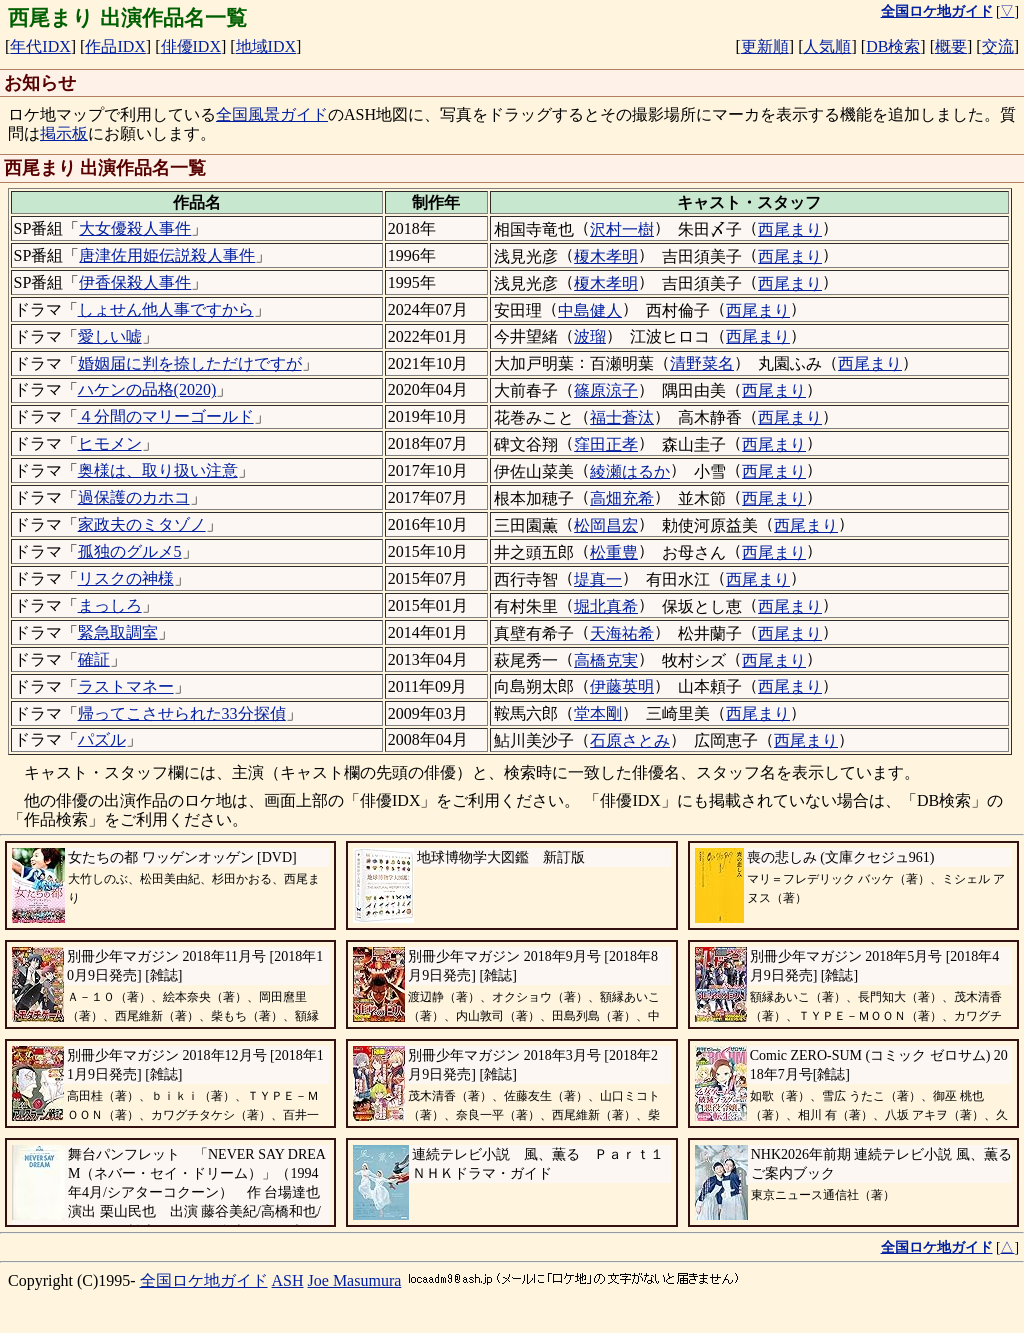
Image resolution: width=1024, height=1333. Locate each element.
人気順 (827, 46)
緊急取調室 (118, 632)
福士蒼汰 (622, 417)
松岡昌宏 (606, 525)
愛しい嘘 (110, 336)
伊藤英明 (622, 686)
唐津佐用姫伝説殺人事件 (167, 255)
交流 (998, 46)
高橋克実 (606, 660)
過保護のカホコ (134, 497)
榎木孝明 (606, 256)
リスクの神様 (126, 578)
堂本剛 (598, 713)
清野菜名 (702, 363)
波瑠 (590, 336)
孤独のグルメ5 (130, 551)
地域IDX (266, 46)
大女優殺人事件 (135, 228)
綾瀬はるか (630, 471)
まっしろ (110, 605)
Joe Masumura (355, 1280)
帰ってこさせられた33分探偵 (182, 713)
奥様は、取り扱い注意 (158, 470)
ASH (288, 1280)
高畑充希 (622, 498)
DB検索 (893, 46)
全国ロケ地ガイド (204, 1280)
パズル (102, 739)
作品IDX (115, 46)
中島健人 (590, 310)
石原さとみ (630, 740)
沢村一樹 (622, 229)
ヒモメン (110, 443)
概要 (951, 46)
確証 (94, 659)
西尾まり (790, 229)
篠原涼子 (606, 390)
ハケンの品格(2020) (147, 389)
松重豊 (614, 552)
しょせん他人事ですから (166, 309)
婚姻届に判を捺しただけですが (190, 363)
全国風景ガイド (272, 114)
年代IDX (40, 46)
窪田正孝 (606, 444)
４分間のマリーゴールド (166, 416)
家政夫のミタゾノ (142, 524)
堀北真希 (606, 606)
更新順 (765, 46)
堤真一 (598, 579)
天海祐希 (622, 633)
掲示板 (64, 133)
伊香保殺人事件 (135, 282)
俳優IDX (191, 46)
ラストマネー (126, 686)
